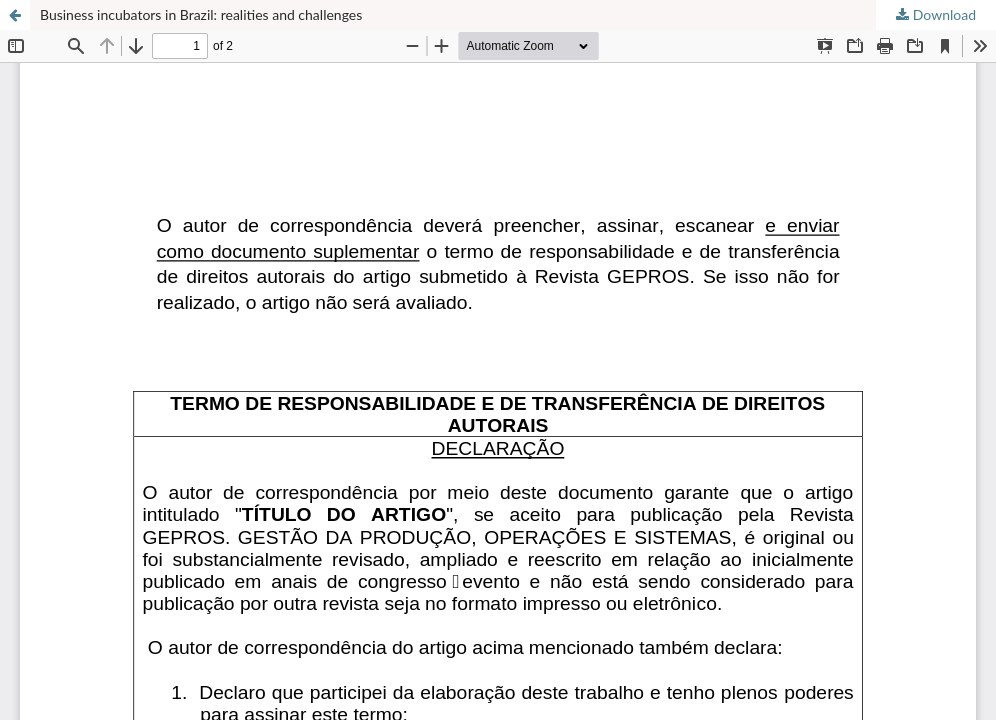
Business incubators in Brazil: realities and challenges (201, 14)
